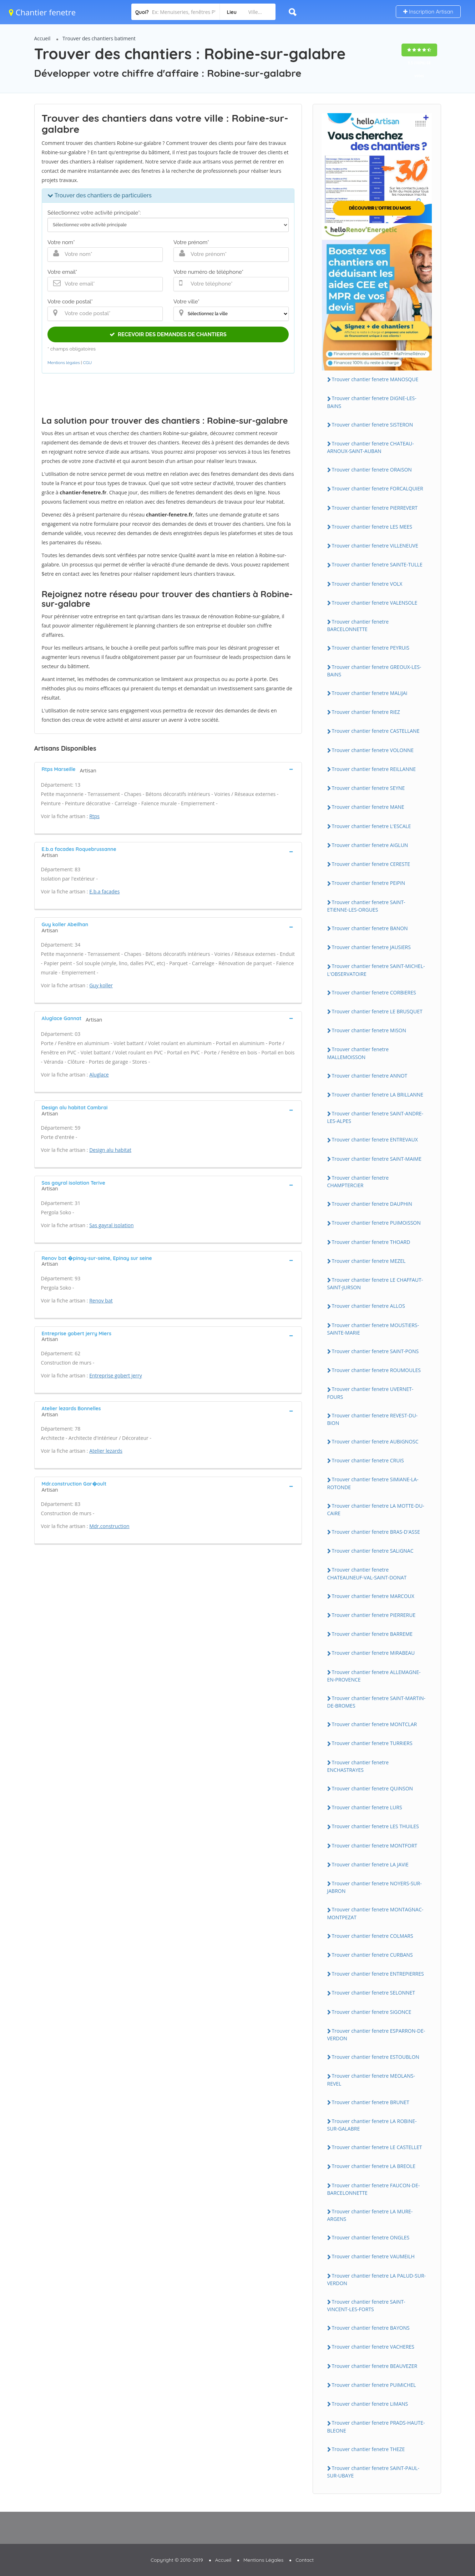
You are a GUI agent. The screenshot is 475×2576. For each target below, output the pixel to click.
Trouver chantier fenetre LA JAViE (370, 1864)
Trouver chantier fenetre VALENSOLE (375, 602)
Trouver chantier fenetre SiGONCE (371, 2011)
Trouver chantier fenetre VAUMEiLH (373, 2256)
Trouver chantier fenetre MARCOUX (373, 1596)
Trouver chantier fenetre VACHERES (373, 2346)
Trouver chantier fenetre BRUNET (370, 2102)
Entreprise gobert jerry (115, 1375)
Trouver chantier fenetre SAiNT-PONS (375, 1351)
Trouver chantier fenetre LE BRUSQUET (377, 1011)
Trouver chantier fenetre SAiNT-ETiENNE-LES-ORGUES (366, 906)
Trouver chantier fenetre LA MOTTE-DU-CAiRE (375, 1509)
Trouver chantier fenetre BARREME (372, 1633)
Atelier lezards (105, 1450)
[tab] (168, 769)
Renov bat (100, 1300)
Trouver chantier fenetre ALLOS (368, 1305)
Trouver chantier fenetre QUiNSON (372, 1788)
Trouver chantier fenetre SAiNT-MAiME (376, 1158)
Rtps (94, 816)
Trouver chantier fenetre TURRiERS (372, 1743)
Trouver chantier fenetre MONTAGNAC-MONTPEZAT (375, 1913)
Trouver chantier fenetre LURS (367, 1807)
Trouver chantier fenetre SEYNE (368, 788)
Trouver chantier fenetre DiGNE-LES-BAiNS (371, 402)
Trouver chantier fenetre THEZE (368, 2449)
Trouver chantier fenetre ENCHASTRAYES (358, 1766)
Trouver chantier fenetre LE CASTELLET (377, 2147)
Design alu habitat (110, 1149)
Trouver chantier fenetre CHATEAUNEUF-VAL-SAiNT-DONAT (367, 1573)
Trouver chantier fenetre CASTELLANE (376, 730)
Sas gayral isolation (111, 1225)
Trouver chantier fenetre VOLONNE (373, 750)
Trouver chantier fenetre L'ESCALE (371, 826)
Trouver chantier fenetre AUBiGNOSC (375, 1441)
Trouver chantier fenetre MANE (368, 806)
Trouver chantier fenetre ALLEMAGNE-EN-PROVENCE (374, 1676)
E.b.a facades (104, 891)
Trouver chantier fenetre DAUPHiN (372, 1203)
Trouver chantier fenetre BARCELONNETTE (358, 625)
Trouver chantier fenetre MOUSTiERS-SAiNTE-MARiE (373, 1329)
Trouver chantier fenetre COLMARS (372, 1935)
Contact (304, 2560)
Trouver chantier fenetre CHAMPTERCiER (358, 1181)
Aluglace (98, 1074)
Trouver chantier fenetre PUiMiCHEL (374, 2384)
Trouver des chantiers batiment (99, 38)
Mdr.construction (109, 1526)
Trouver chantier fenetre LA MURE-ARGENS (370, 2215)
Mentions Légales (263, 2560)
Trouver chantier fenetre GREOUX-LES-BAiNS (374, 671)
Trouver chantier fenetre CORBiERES (374, 992)
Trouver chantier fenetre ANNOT (370, 1075)
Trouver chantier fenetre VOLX (367, 583)
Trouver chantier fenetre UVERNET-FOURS (370, 1393)
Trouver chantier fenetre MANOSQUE (375, 379)
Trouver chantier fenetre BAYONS (371, 2327)
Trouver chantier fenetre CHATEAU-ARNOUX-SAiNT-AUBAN (370, 447)
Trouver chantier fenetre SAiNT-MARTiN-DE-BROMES (376, 1702)
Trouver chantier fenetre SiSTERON (372, 424)
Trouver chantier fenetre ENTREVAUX (375, 1139)
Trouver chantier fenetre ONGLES (371, 2237)
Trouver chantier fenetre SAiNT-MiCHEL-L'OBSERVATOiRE (376, 970)
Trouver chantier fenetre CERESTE (371, 864)
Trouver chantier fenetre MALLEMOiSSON (358, 1053)
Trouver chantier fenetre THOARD (371, 1242)
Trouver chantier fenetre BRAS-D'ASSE (376, 1531)
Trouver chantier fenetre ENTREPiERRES (378, 1973)
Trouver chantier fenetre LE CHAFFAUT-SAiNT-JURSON (375, 1283)
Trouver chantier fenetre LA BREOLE (374, 2166)
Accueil (42, 38)
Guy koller (101, 985)
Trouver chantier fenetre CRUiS (368, 1460)
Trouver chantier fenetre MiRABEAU (373, 1652)
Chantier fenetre (42, 12)
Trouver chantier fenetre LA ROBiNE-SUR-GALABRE (372, 2125)
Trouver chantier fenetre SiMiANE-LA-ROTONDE (373, 1483)
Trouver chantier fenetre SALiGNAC (373, 1550)
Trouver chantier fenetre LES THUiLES (375, 1826)
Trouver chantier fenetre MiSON (369, 1030)
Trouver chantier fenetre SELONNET (373, 1992)
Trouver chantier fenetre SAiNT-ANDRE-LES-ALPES (375, 1117)
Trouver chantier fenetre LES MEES (372, 526)
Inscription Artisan (428, 11)
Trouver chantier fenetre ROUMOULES (376, 1370)
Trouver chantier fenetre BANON (370, 928)
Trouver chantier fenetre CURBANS (372, 1954)
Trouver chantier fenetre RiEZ (366, 712)
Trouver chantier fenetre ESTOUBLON (375, 2056)
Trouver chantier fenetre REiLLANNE (374, 769)
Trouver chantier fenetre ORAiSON (372, 469)
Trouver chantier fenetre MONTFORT (374, 1845)
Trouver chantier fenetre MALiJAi (370, 693)
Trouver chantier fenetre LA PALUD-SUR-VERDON (376, 2279)
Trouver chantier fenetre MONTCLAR (374, 1724)
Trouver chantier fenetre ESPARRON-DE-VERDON (376, 2034)
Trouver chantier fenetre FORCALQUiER (377, 488)
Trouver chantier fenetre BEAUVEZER (375, 2366)
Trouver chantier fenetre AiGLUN (370, 845)
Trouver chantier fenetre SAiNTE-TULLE (377, 564)
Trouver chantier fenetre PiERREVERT (375, 507)
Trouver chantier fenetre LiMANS (370, 2403)
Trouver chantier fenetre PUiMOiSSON (376, 1222)
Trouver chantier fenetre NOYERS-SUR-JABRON (374, 1887)
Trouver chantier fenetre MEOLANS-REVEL (371, 2079)
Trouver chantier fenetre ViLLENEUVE (375, 545)
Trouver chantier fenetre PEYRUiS (370, 647)
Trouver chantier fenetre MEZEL (369, 1260)
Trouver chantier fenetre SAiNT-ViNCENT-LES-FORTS (366, 2305)
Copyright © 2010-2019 (177, 2560)
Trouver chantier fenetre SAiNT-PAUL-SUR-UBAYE (373, 2472)
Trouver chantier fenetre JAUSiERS (371, 947)
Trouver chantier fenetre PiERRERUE (374, 1615)
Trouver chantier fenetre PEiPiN (368, 882)
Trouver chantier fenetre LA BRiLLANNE (378, 1094)
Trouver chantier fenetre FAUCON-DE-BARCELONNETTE (373, 2189)
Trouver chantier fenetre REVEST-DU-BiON (372, 1419)
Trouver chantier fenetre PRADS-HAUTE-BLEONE (376, 2426)
